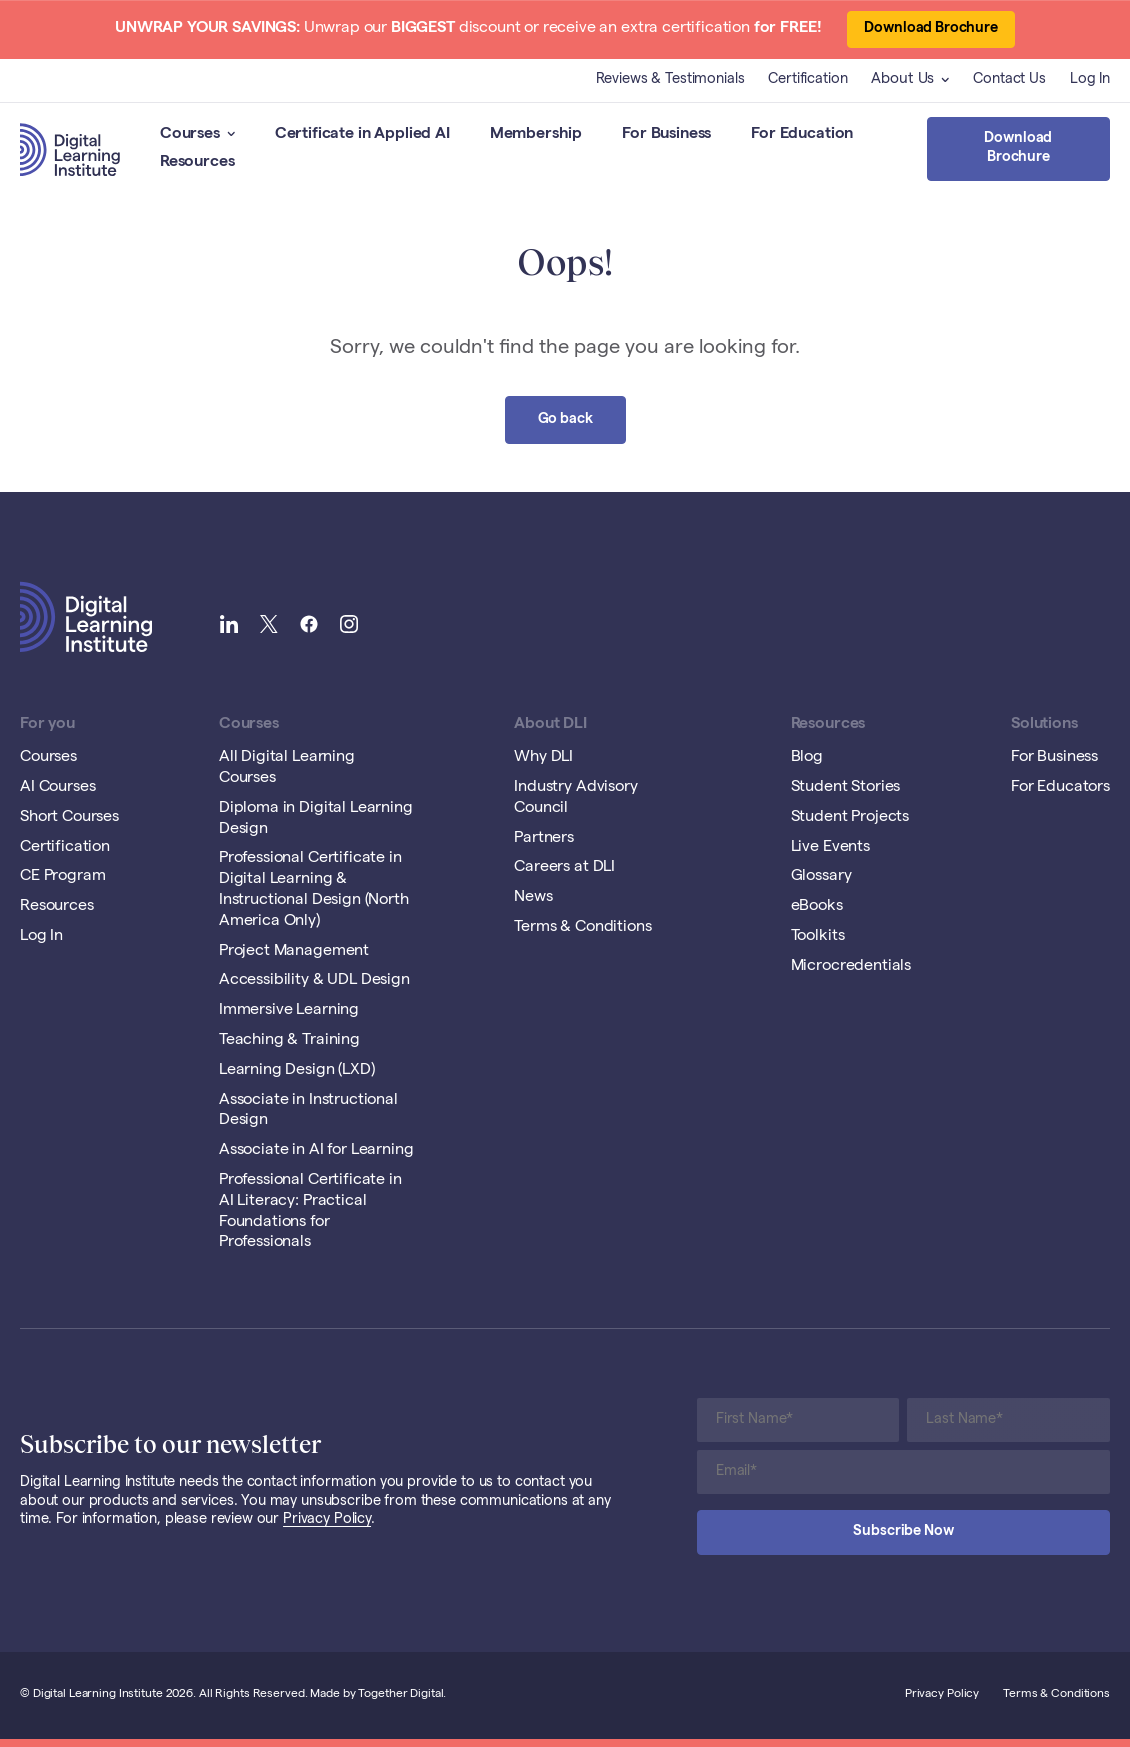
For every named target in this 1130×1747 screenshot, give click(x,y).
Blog (807, 758)
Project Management (294, 952)
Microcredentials (851, 967)
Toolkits (818, 937)
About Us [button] (910, 80)
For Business (666, 135)
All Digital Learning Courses (287, 768)
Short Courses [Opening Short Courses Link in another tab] (69, 818)
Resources (197, 163)
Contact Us (1009, 80)
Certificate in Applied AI (362, 135)
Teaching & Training (289, 1041)
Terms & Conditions (582, 928)
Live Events (830, 848)
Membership (536, 135)
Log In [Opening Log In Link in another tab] (1090, 80)
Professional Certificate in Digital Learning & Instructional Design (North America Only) (314, 890)
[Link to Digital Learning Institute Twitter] (269, 626)
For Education (802, 135)
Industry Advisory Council (575, 798)
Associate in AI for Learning (316, 1151)
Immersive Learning (289, 1011)
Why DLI (543, 758)
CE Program (62, 877)
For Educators (1060, 788)
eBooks (817, 907)
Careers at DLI (564, 868)
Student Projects (850, 818)
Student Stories (846, 788)
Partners (544, 839)
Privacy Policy (327, 1520)
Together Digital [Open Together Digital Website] (400, 1695)
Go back (565, 420)
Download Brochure (931, 29)
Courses (197, 135)
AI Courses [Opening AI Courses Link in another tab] (57, 788)
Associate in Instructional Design (308, 1111)
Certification (807, 80)
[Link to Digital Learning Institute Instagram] (349, 626)
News (533, 898)
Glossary (821, 877)
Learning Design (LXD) (297, 1071)
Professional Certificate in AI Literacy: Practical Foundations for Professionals (310, 1212)
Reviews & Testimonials (670, 80)
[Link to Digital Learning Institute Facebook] (309, 626)
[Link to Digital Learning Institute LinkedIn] (229, 626)
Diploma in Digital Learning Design (316, 819)
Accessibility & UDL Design (314, 981)
